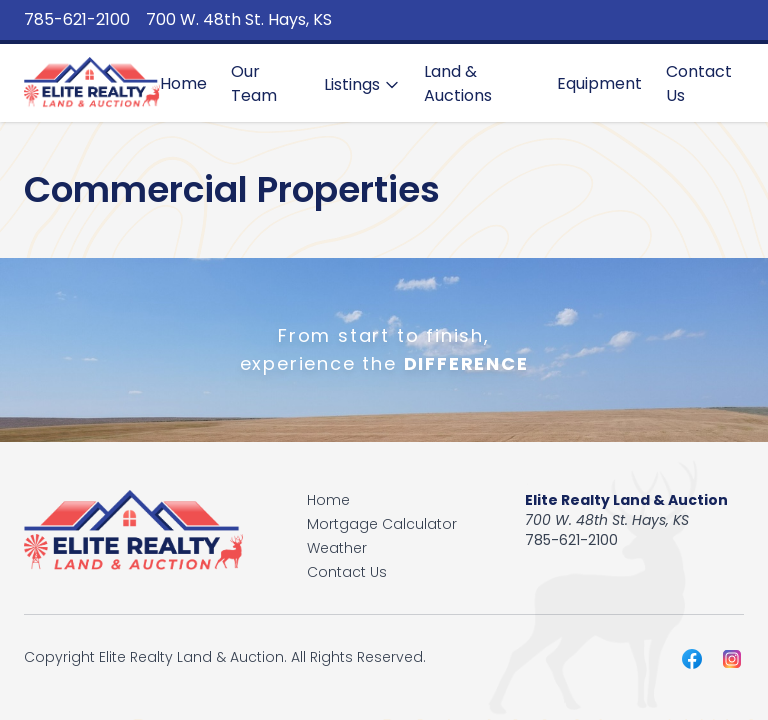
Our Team (254, 83)
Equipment (599, 83)
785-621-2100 (77, 19)
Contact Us (699, 83)
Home (183, 83)
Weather (337, 548)
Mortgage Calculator (382, 524)
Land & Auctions (458, 83)
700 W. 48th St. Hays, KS (239, 19)
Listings (362, 84)
